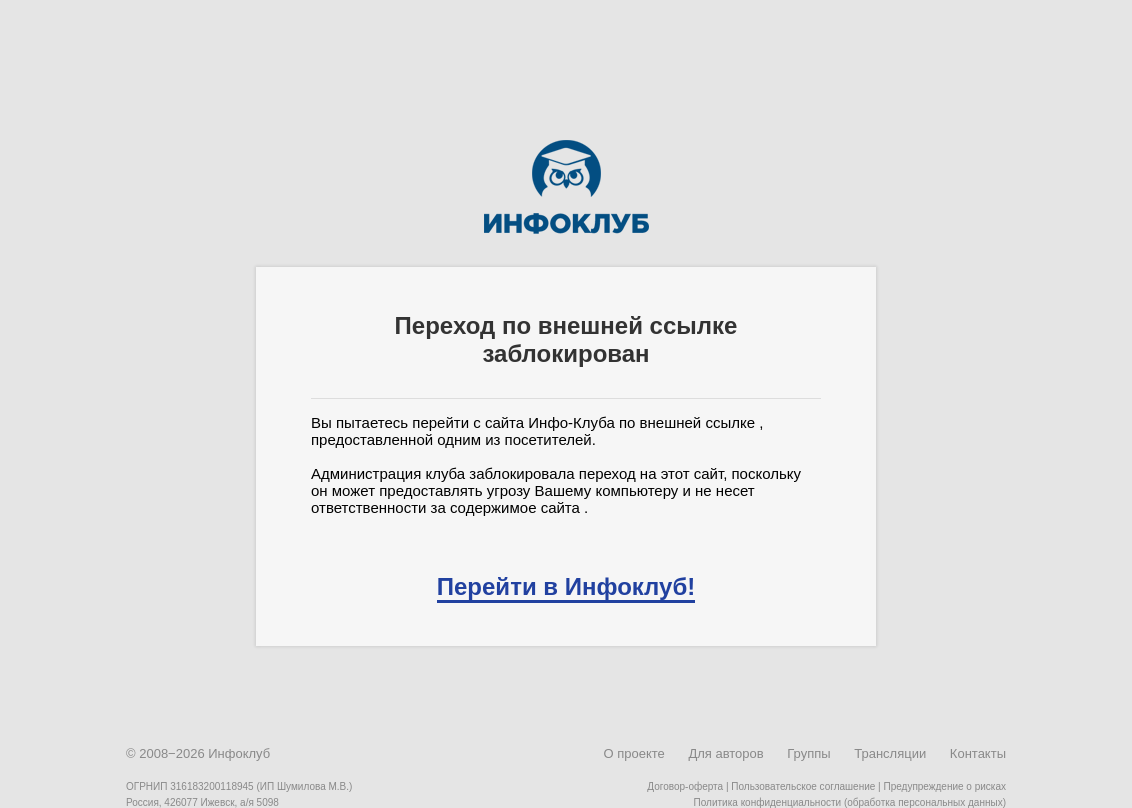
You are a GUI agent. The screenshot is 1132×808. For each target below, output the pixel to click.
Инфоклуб (239, 753)
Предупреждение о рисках (944, 786)
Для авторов (725, 753)
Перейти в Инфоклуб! (566, 586)
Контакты (978, 753)
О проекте (633, 753)
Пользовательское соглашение (803, 786)
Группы (808, 753)
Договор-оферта (685, 786)
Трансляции (890, 753)
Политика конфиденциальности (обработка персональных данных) (850, 802)
